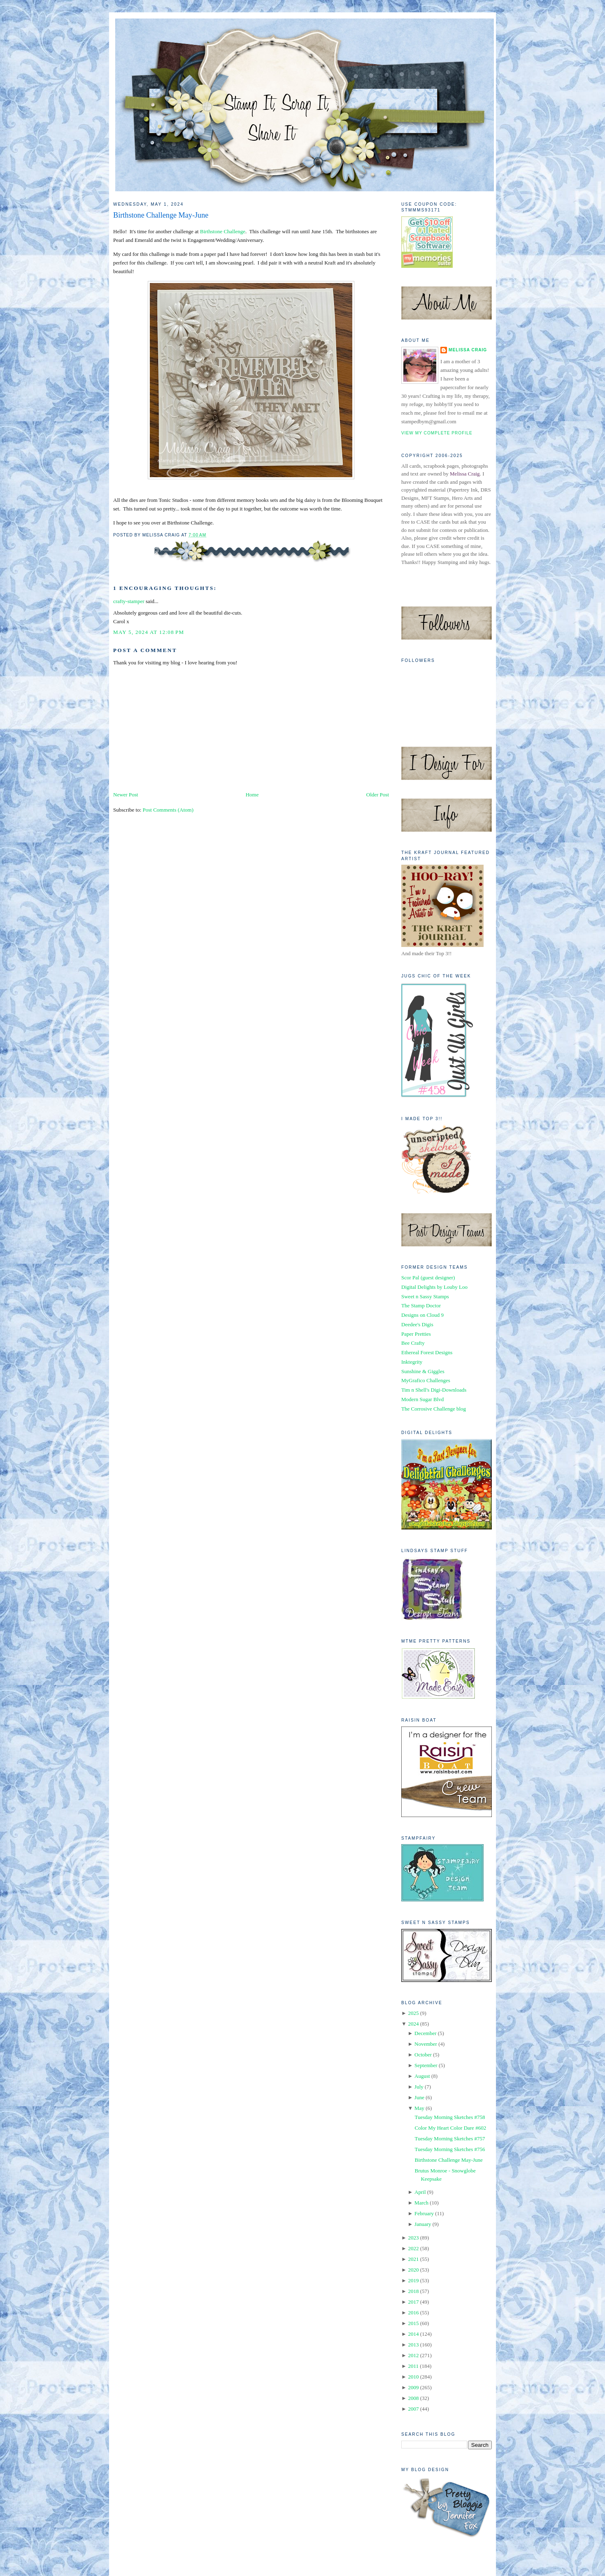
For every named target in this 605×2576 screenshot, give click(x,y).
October (423, 2055)
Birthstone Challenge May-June (160, 215)
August (422, 2076)
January (422, 2224)
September (425, 2065)
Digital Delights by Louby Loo (434, 1287)
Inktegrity (411, 1362)
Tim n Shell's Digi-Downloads (433, 1390)
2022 (413, 2248)
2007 (413, 2409)
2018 (413, 2291)
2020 (413, 2270)
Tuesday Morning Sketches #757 (449, 2138)
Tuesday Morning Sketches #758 (449, 2117)
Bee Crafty (413, 1343)
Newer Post (125, 794)
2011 (413, 2366)
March (421, 2203)
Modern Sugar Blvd (422, 1399)
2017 (413, 2302)
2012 (413, 2355)
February (424, 2213)
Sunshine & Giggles (422, 1371)
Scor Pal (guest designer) (428, 1277)
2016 (413, 2312)
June (419, 2097)
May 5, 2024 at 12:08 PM (148, 632)
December (425, 2033)
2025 (413, 2013)
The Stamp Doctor (421, 1305)
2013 (413, 2345)
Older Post (377, 794)
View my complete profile (436, 433)
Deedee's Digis (417, 1324)
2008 (413, 2398)
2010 (413, 2377)
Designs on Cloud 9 (422, 1315)
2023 (413, 2238)
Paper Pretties (416, 1334)
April (420, 2192)
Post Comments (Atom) (168, 810)
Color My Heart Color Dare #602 (450, 2128)
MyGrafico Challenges (425, 1380)
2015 (413, 2323)
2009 (413, 2387)
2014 (413, 2334)
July (419, 2087)
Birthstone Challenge (222, 231)
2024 (413, 2024)
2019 (413, 2280)
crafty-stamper (128, 601)
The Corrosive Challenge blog (433, 1409)
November (425, 2044)
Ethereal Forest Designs (426, 1352)
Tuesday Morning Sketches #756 (449, 2149)
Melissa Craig (468, 350)
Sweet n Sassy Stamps (425, 1296)
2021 (413, 2259)
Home (252, 794)
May (419, 2108)
